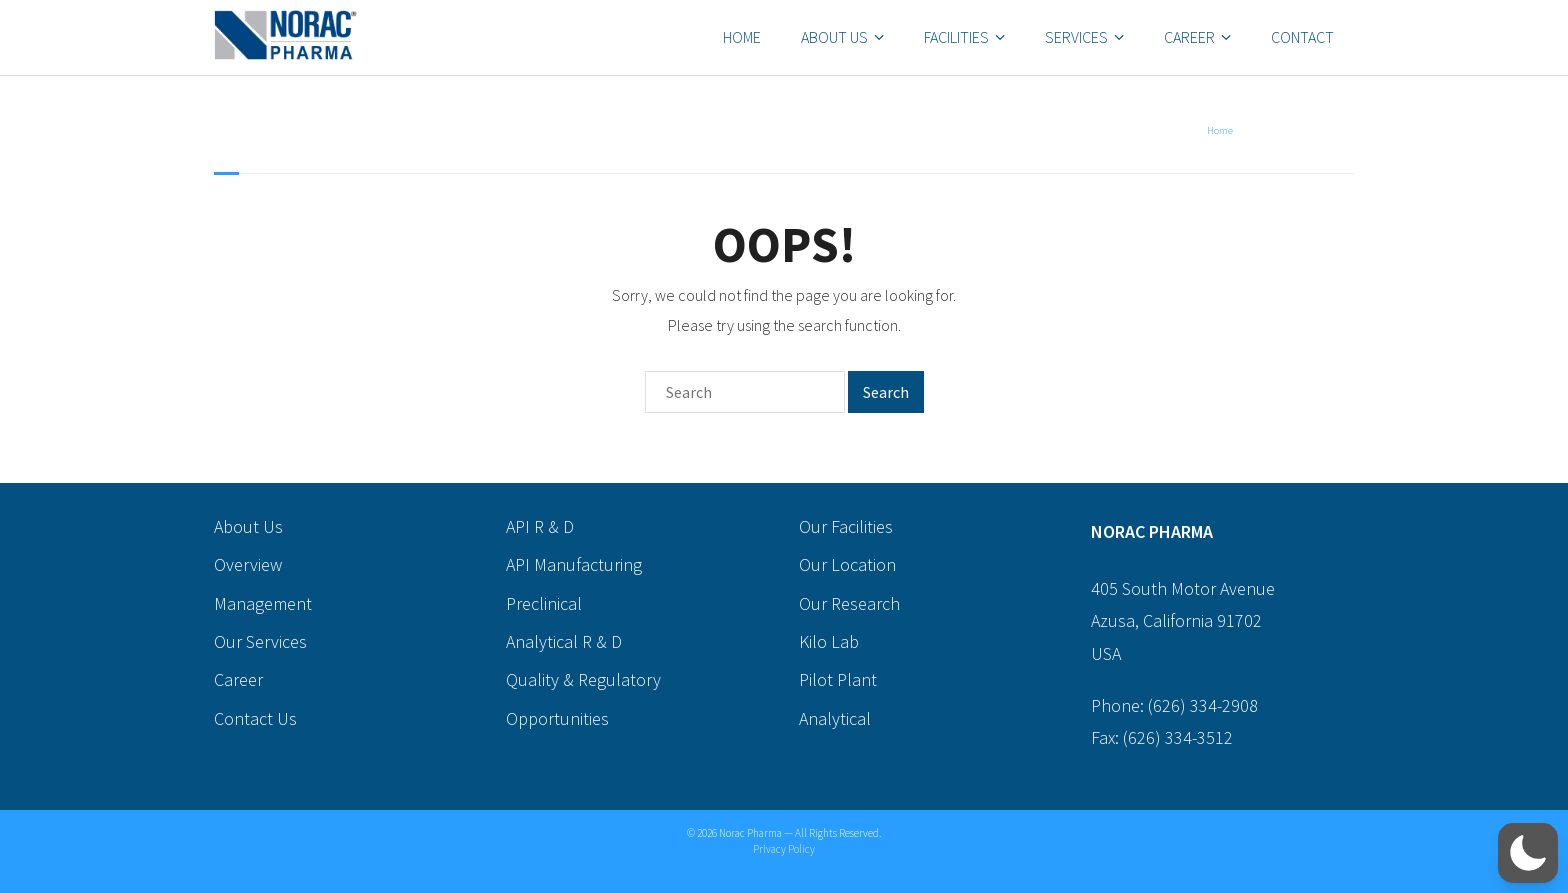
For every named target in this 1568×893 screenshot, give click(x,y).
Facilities (956, 37)
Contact (1302, 37)
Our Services (260, 641)
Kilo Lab (829, 641)
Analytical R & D (564, 641)
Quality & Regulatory (583, 679)
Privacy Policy (784, 849)
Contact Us (255, 718)
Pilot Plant (838, 679)
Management (263, 603)
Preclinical (544, 603)
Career (1189, 37)
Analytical (835, 718)
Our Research (849, 603)
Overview (248, 564)
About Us (834, 37)
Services (1076, 37)
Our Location (847, 564)
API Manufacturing (574, 564)
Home (742, 37)
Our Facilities (846, 526)
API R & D (540, 526)
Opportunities (557, 718)
